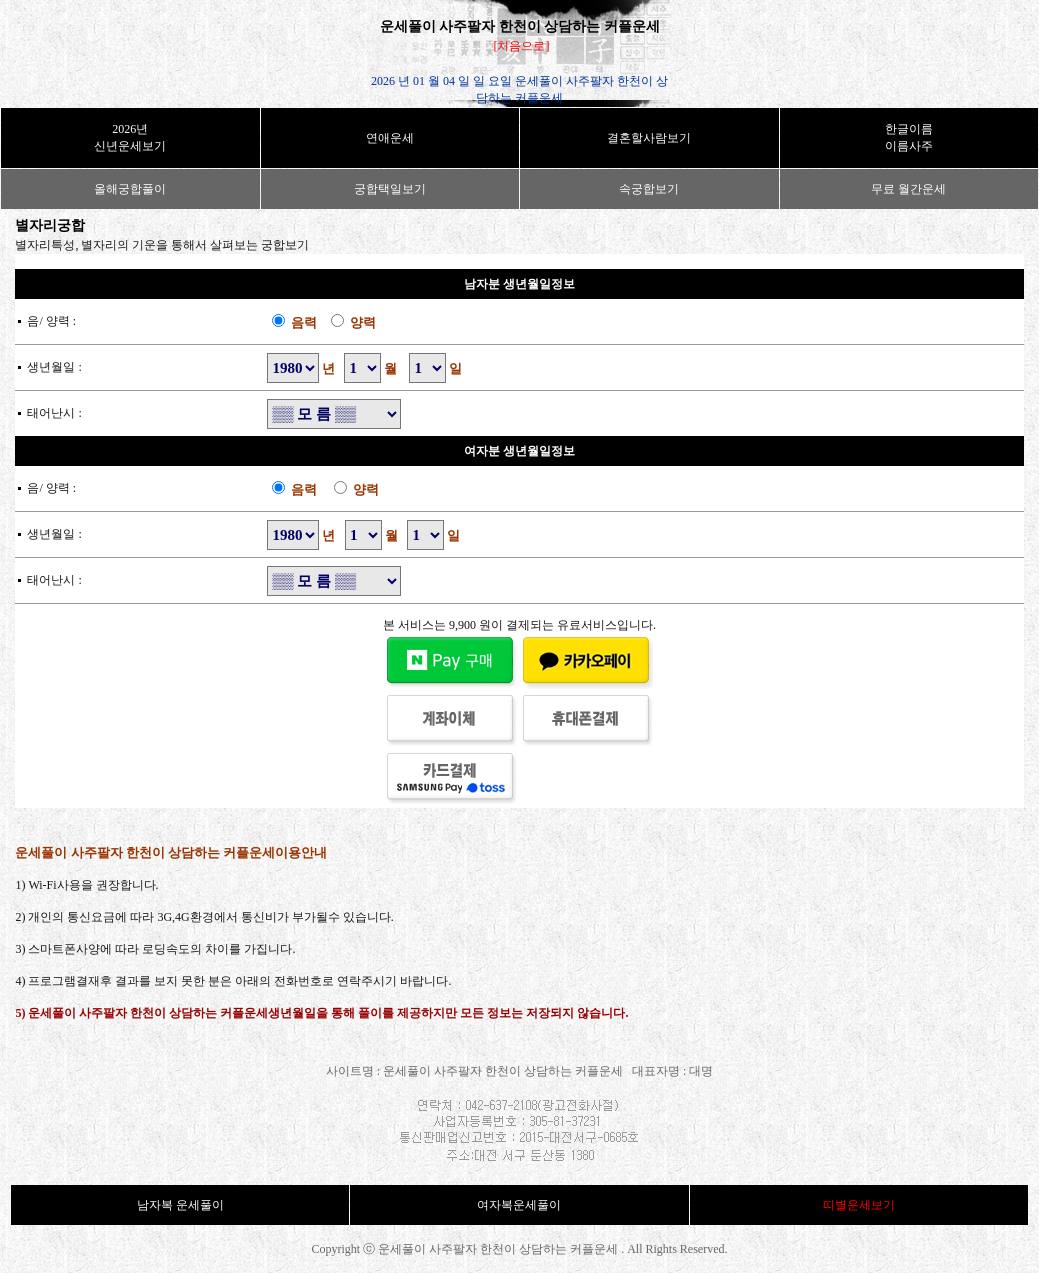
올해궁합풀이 (130, 189)
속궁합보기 (649, 189)
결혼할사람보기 (649, 138)
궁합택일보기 (390, 189)
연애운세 (390, 138)
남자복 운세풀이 (180, 1205)
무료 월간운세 (908, 189)
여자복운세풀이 (519, 1205)
